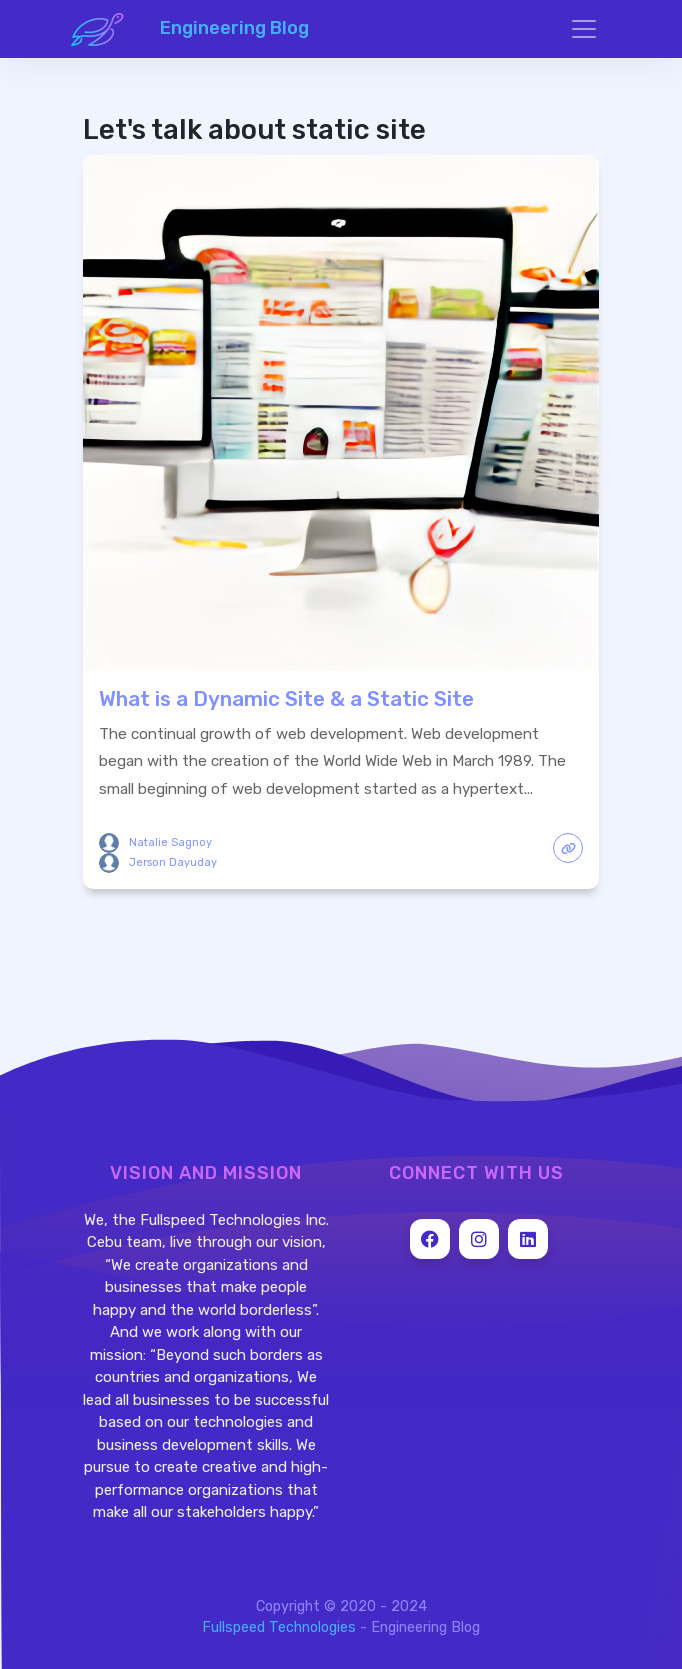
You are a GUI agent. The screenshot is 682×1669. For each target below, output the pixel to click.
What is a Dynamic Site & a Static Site (286, 699)
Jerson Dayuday (173, 862)
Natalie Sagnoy (170, 842)
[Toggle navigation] (584, 29)
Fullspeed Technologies (279, 1627)
